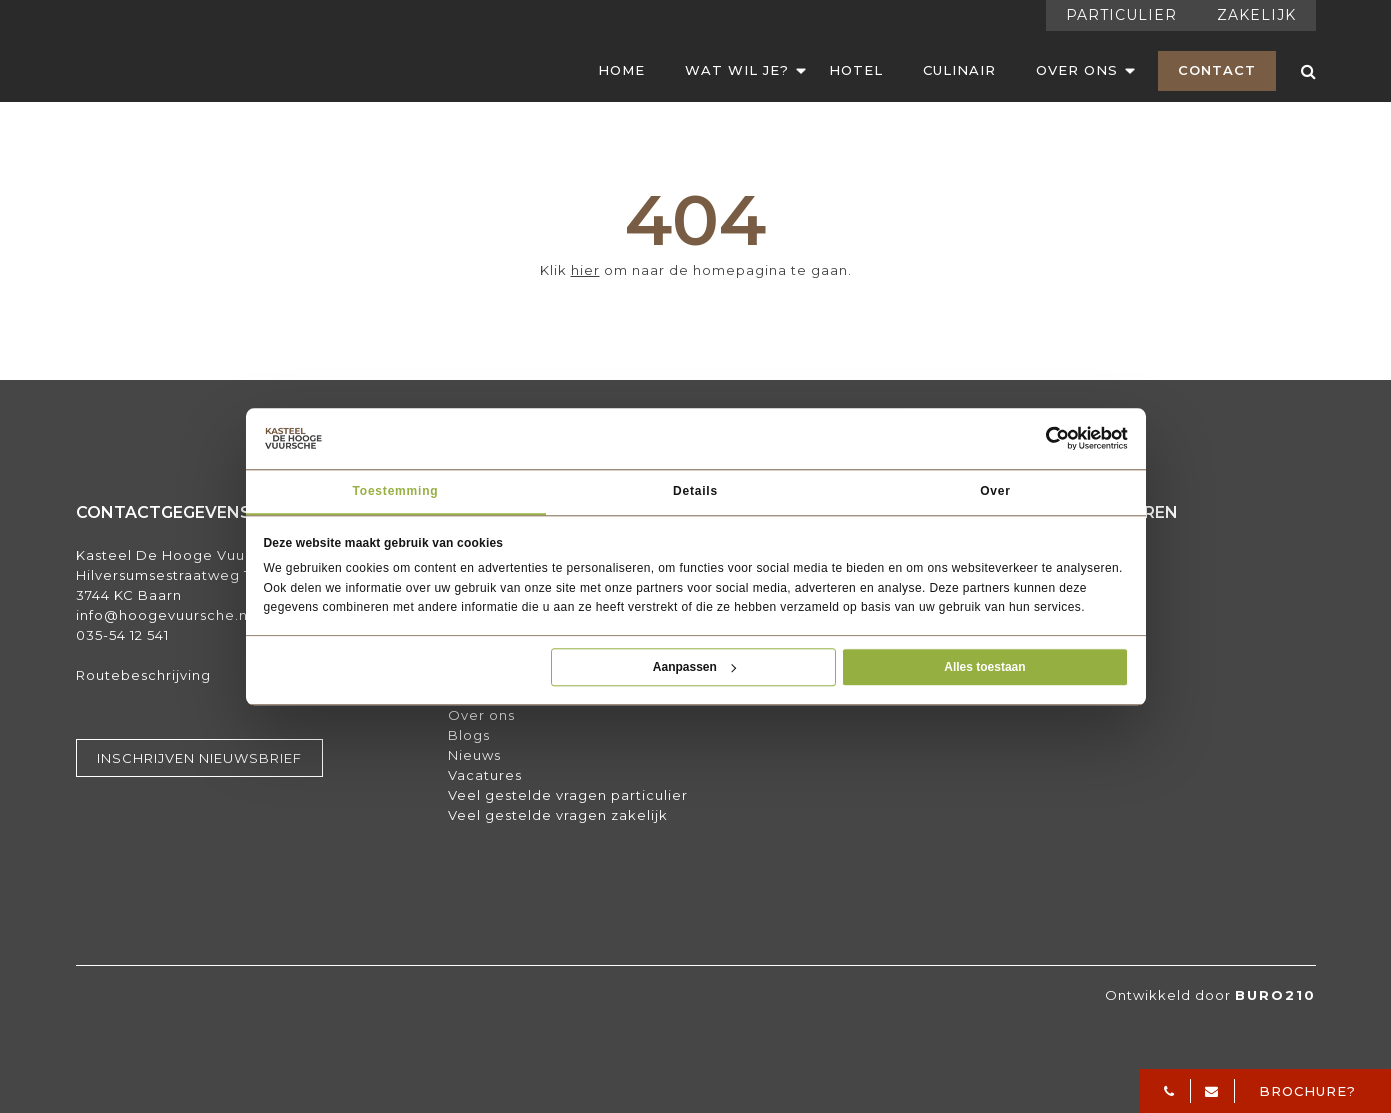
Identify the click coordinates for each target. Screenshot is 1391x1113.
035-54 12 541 (122, 635)
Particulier (1121, 15)
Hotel (856, 70)
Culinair (959, 70)
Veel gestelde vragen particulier (568, 795)
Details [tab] (695, 491)
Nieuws (474, 755)
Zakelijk (1256, 15)
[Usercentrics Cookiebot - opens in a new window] (1058, 439)
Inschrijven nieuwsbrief (199, 758)
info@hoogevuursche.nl (164, 615)
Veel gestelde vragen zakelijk (558, 815)
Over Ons (1077, 70)
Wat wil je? (737, 70)
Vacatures (485, 775)
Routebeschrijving (143, 675)
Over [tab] (995, 491)
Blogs (469, 735)
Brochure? (1307, 1091)
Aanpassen (694, 667)
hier (585, 270)
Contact (1217, 70)
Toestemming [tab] (396, 491)
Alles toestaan (984, 667)
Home (621, 70)
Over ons (481, 715)
